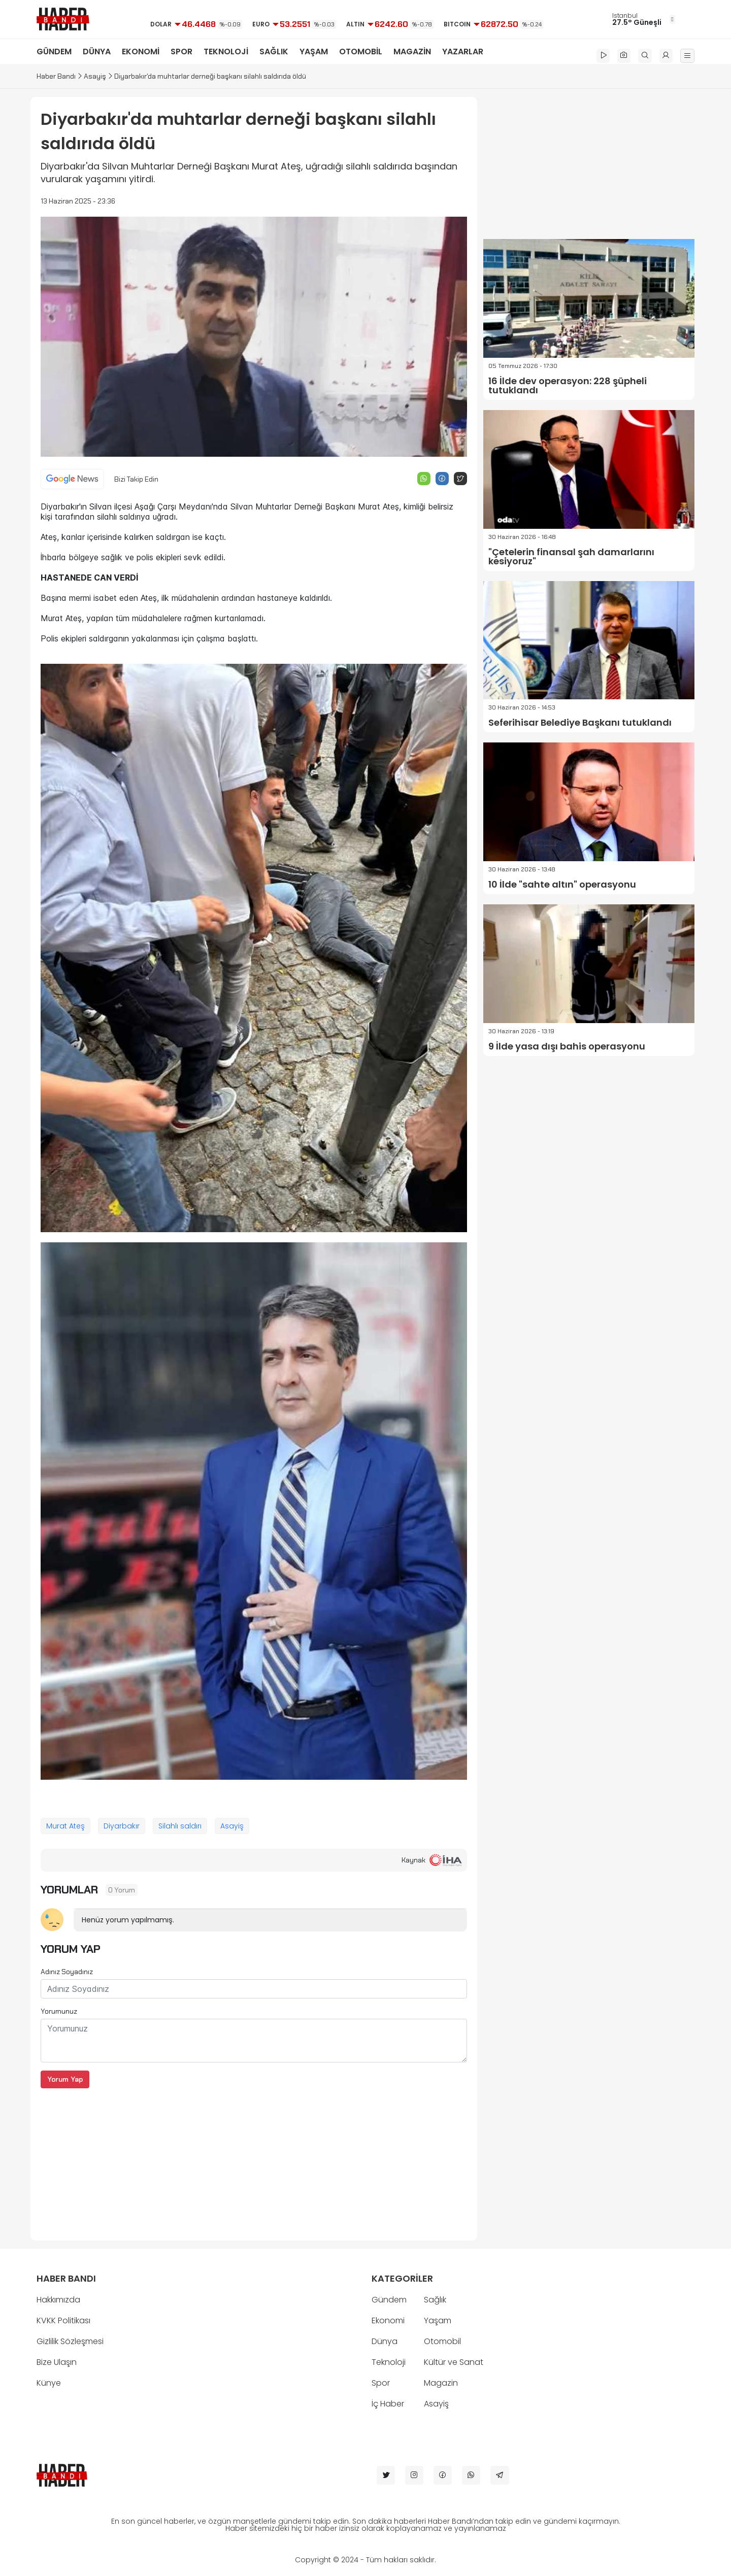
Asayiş (95, 76)
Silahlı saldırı (180, 1826)
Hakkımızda (58, 2300)
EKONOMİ (140, 51)
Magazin (441, 2383)
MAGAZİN (412, 51)
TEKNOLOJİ (226, 51)
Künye (49, 2383)
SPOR (181, 51)
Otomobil (442, 2341)
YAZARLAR (462, 51)
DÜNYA (97, 51)
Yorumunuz (59, 2011)
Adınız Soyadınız (67, 1971)
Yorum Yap (65, 2079)
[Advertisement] (254, 2159)
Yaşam (437, 2320)
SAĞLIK (273, 51)
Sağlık (435, 2300)
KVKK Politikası (63, 2320)
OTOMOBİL (360, 51)
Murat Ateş (65, 1826)
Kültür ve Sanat (453, 2362)
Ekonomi (388, 2320)
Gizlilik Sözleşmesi (70, 2341)
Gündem (389, 2300)
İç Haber (388, 2404)
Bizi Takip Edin (136, 479)
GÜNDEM (54, 51)
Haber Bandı (56, 76)
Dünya (384, 2341)
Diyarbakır (122, 1826)
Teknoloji (389, 2362)
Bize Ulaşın (57, 2362)
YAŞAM (314, 51)
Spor (381, 2383)
